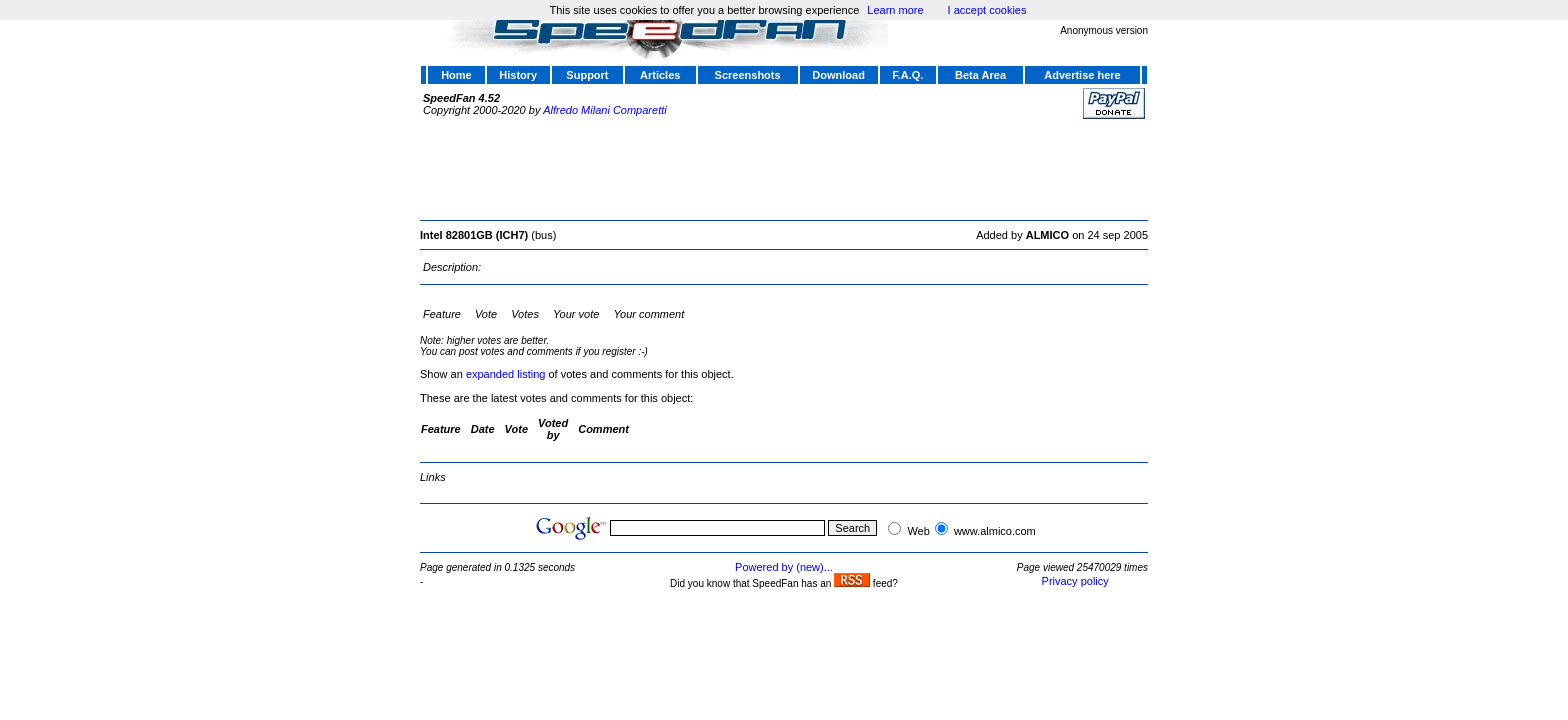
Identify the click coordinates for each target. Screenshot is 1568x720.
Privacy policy (1075, 581)
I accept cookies (987, 10)
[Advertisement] (784, 167)
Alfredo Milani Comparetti (605, 110)
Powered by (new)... (784, 567)
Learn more (895, 10)
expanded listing (506, 374)
